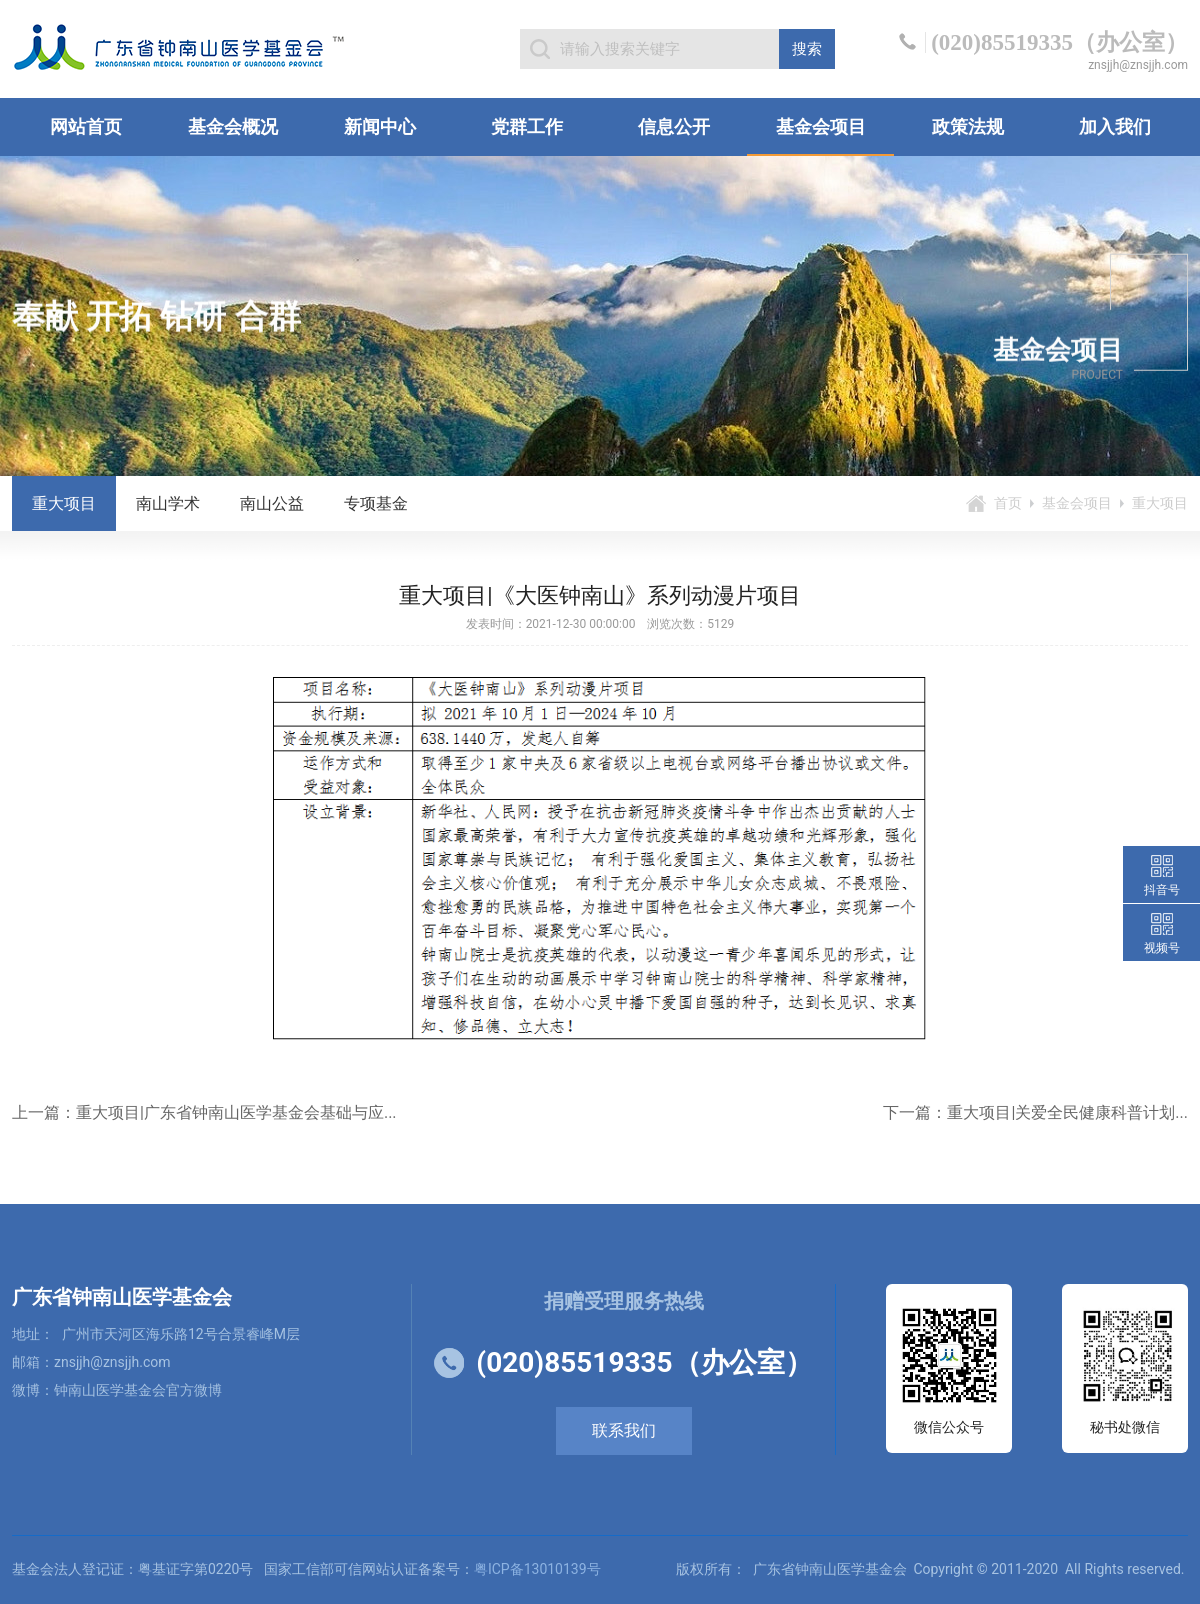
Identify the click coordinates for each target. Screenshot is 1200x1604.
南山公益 (272, 503)
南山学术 (168, 503)
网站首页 (86, 126)
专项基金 (376, 503)
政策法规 (968, 126)
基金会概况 (233, 126)
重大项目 (64, 503)
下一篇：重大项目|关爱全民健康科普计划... (1035, 1112)
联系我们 (624, 1430)
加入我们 (1115, 126)
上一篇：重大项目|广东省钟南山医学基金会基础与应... (204, 1112)
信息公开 (674, 126)
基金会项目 (821, 126)
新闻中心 (380, 126)
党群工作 (527, 126)
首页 (1008, 503)
